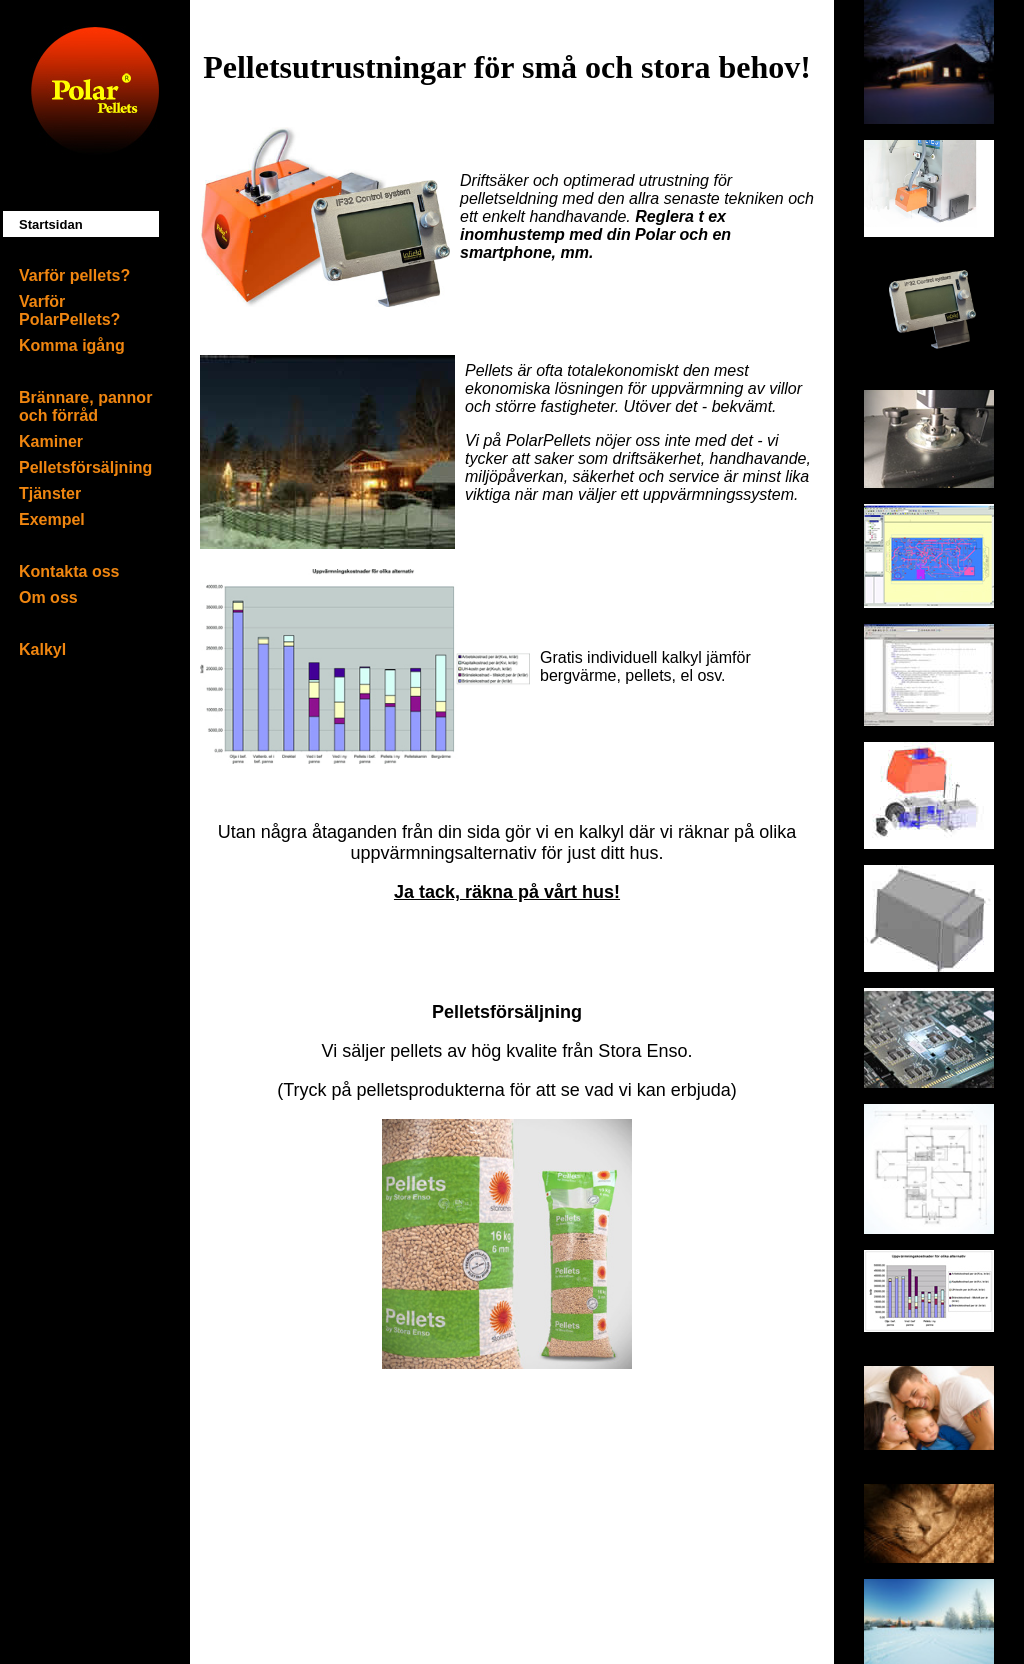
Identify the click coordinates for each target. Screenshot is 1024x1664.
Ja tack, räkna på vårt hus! (507, 892)
